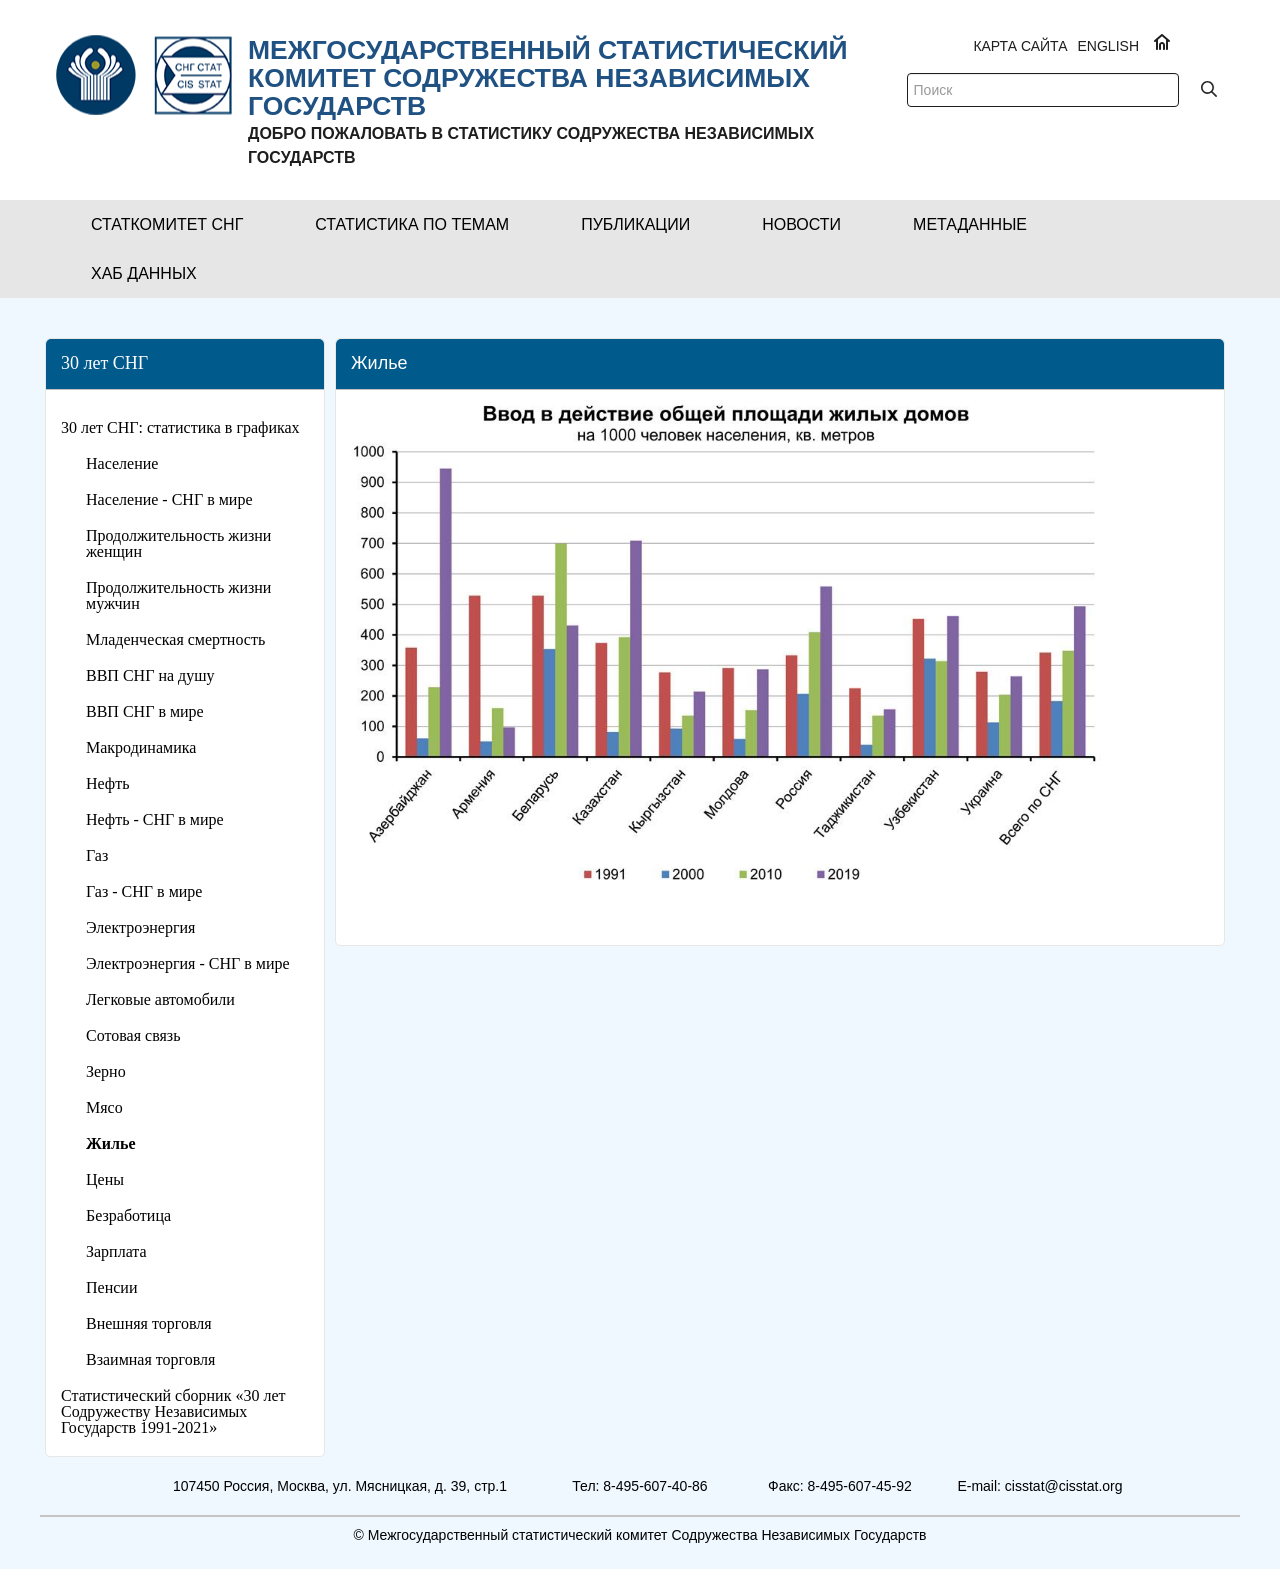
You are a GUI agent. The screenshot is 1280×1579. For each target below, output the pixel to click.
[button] (167, 224)
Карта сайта (1020, 46)
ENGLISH (1108, 46)
